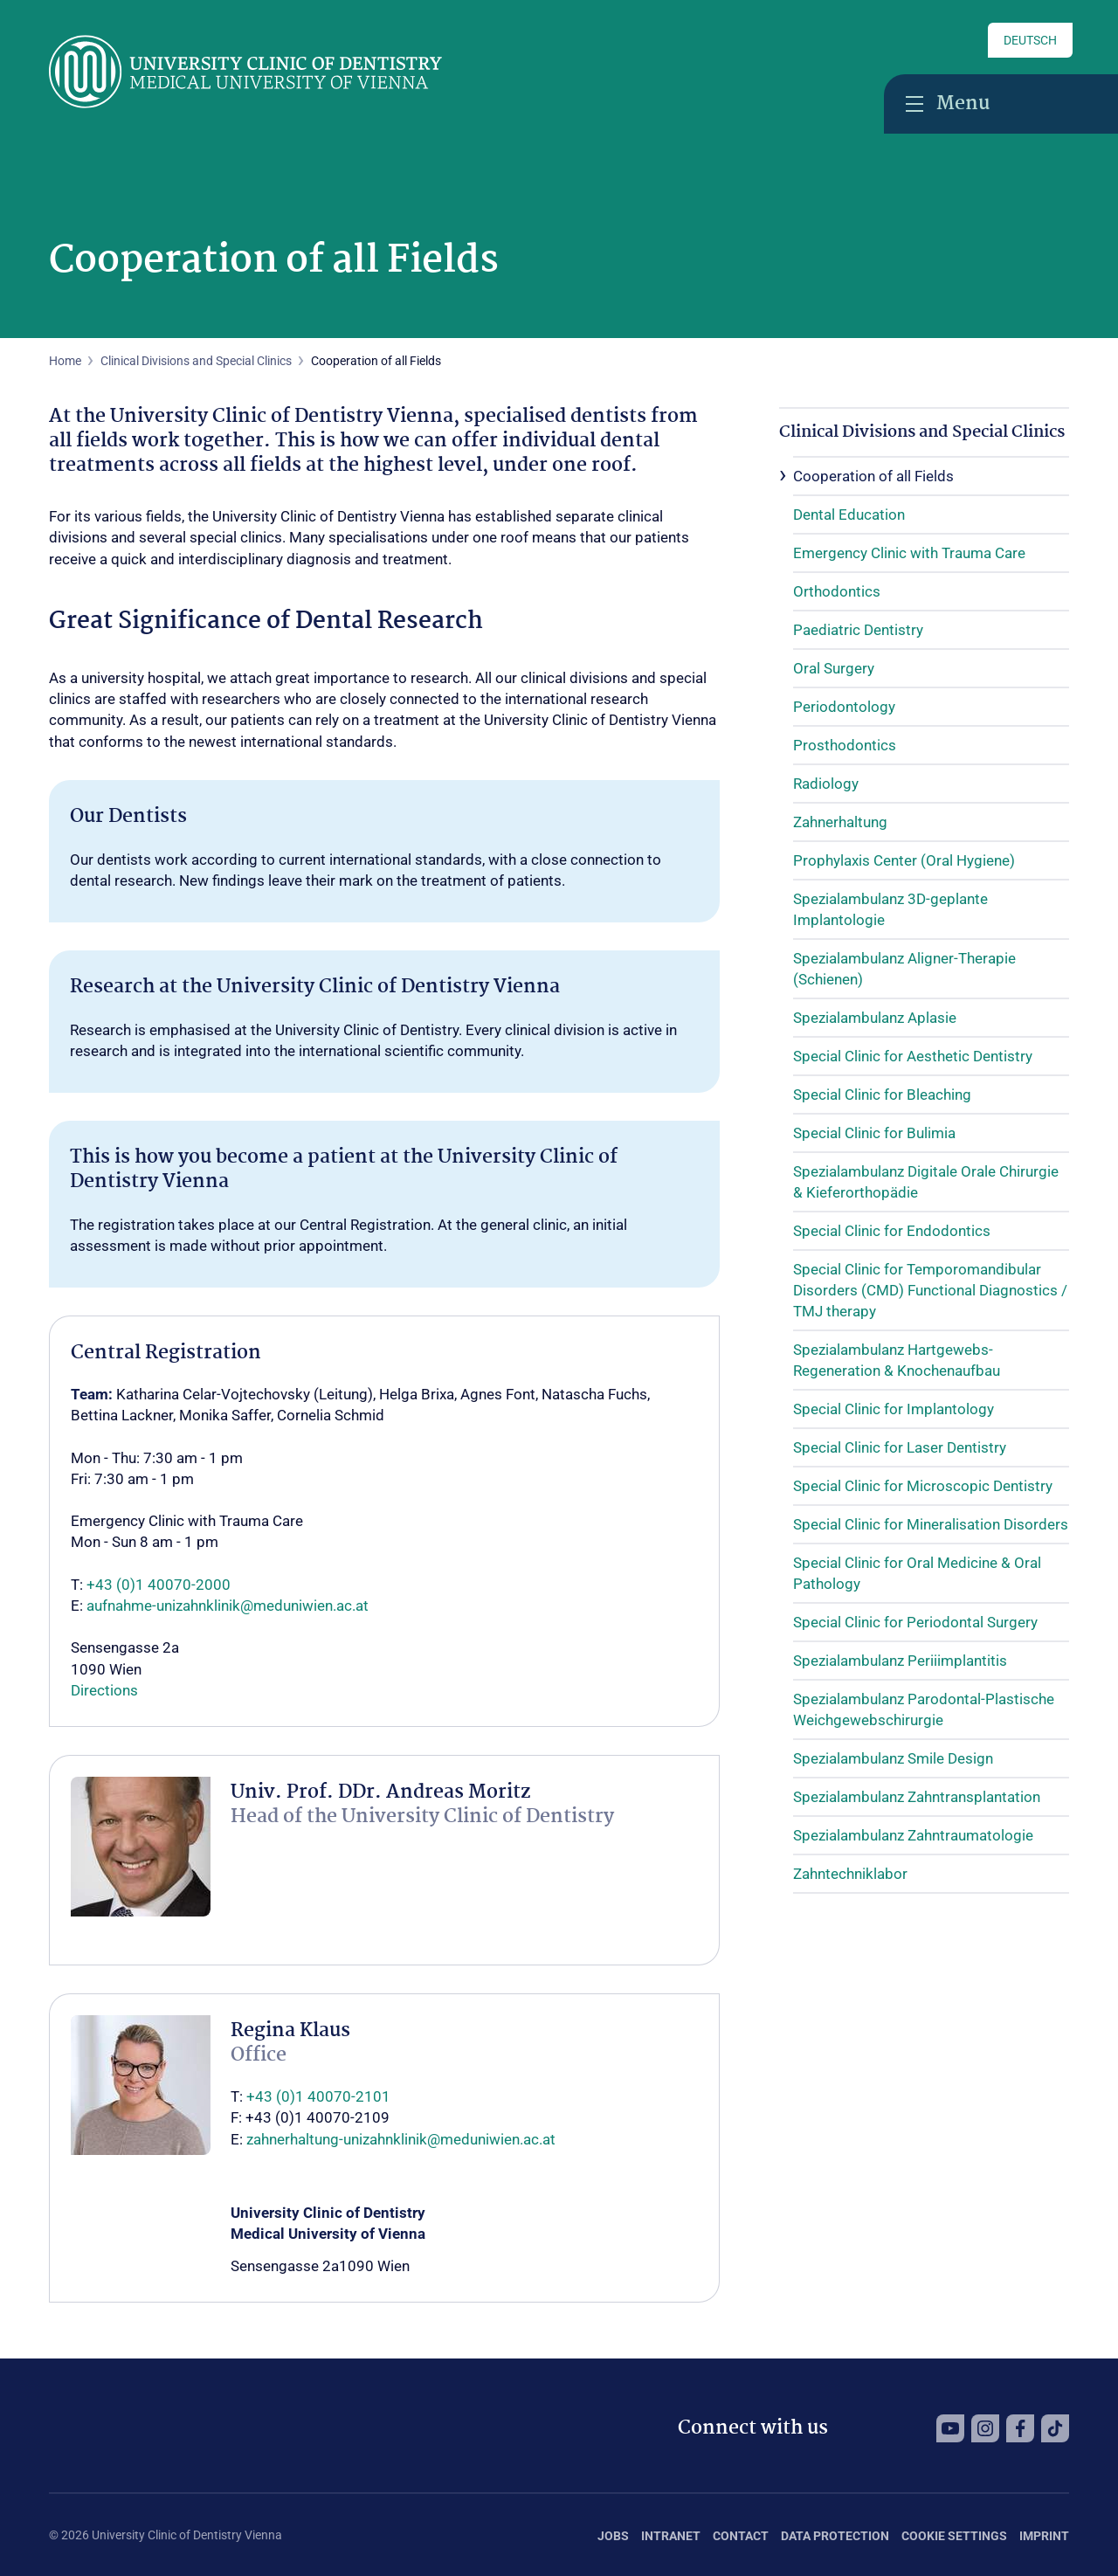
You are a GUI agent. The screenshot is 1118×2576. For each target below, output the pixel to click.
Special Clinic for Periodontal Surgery (915, 1622)
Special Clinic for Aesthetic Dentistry (912, 1056)
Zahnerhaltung (840, 822)
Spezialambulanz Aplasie (874, 1017)
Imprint (1044, 2536)
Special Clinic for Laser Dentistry (899, 1447)
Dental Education (849, 514)
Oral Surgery (833, 668)
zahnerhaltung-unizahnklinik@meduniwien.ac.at (401, 2139)
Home (65, 361)
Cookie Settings (954, 2536)
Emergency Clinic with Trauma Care (909, 553)
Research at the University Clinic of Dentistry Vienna (315, 987)
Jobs (613, 2536)
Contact (741, 2536)
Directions (104, 1690)
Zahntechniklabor (850, 1873)
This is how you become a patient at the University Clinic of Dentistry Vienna (344, 1169)
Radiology (826, 783)
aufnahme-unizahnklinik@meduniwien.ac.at (227, 1605)
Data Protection (835, 2536)
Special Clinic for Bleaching (882, 1094)
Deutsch (1030, 40)
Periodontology (844, 706)
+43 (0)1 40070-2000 (158, 1584)
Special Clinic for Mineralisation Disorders (930, 1524)
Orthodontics (836, 591)
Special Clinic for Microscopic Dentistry (922, 1486)
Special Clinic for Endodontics (891, 1231)
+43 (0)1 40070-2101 (318, 2096)
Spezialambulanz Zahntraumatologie (913, 1835)
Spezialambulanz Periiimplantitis (900, 1660)
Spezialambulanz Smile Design (893, 1758)
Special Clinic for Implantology (893, 1409)
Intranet (670, 2536)
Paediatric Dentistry (858, 630)
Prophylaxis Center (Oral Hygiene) (904, 860)
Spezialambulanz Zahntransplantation (916, 1797)
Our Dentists (128, 817)
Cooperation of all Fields (873, 476)
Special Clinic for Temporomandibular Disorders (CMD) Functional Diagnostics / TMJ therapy (930, 1290)
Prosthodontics (844, 745)
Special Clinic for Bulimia (874, 1133)
